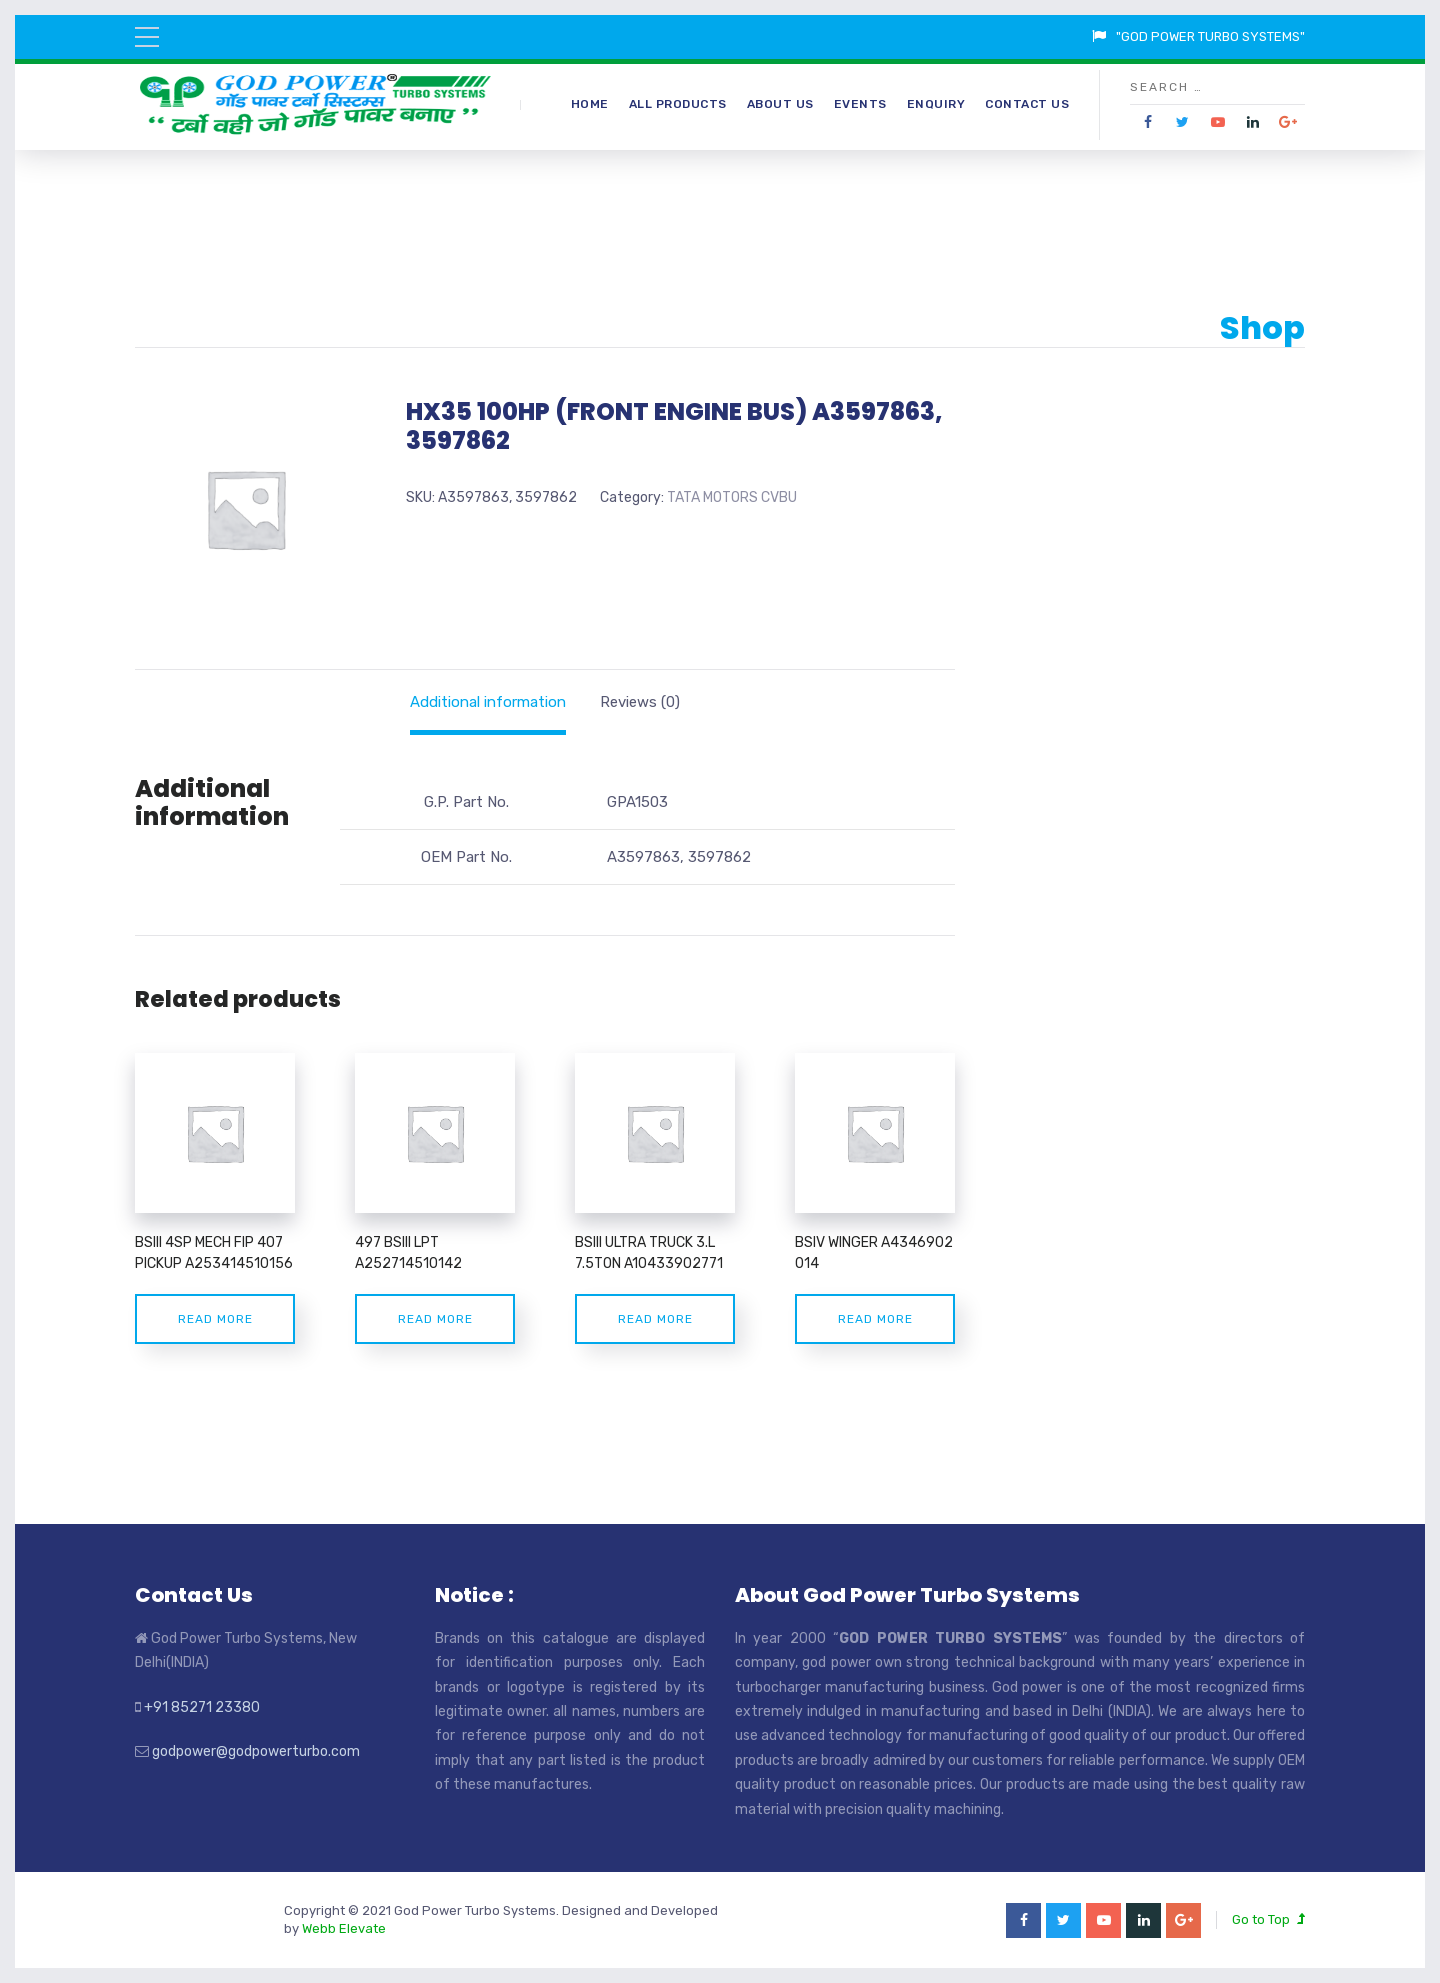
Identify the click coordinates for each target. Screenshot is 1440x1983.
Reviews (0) (640, 702)
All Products (678, 104)
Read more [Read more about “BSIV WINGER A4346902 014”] (875, 1319)
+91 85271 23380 (202, 1707)
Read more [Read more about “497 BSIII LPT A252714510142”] (435, 1319)
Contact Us (1027, 104)
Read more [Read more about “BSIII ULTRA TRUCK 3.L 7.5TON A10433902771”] (655, 1319)
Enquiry (936, 104)
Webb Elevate (344, 1928)
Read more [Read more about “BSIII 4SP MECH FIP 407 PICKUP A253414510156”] (215, 1319)
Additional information (488, 702)
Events (860, 104)
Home (590, 104)
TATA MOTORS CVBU (732, 497)
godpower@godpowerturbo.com (256, 1751)
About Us (780, 104)
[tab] (488, 702)
